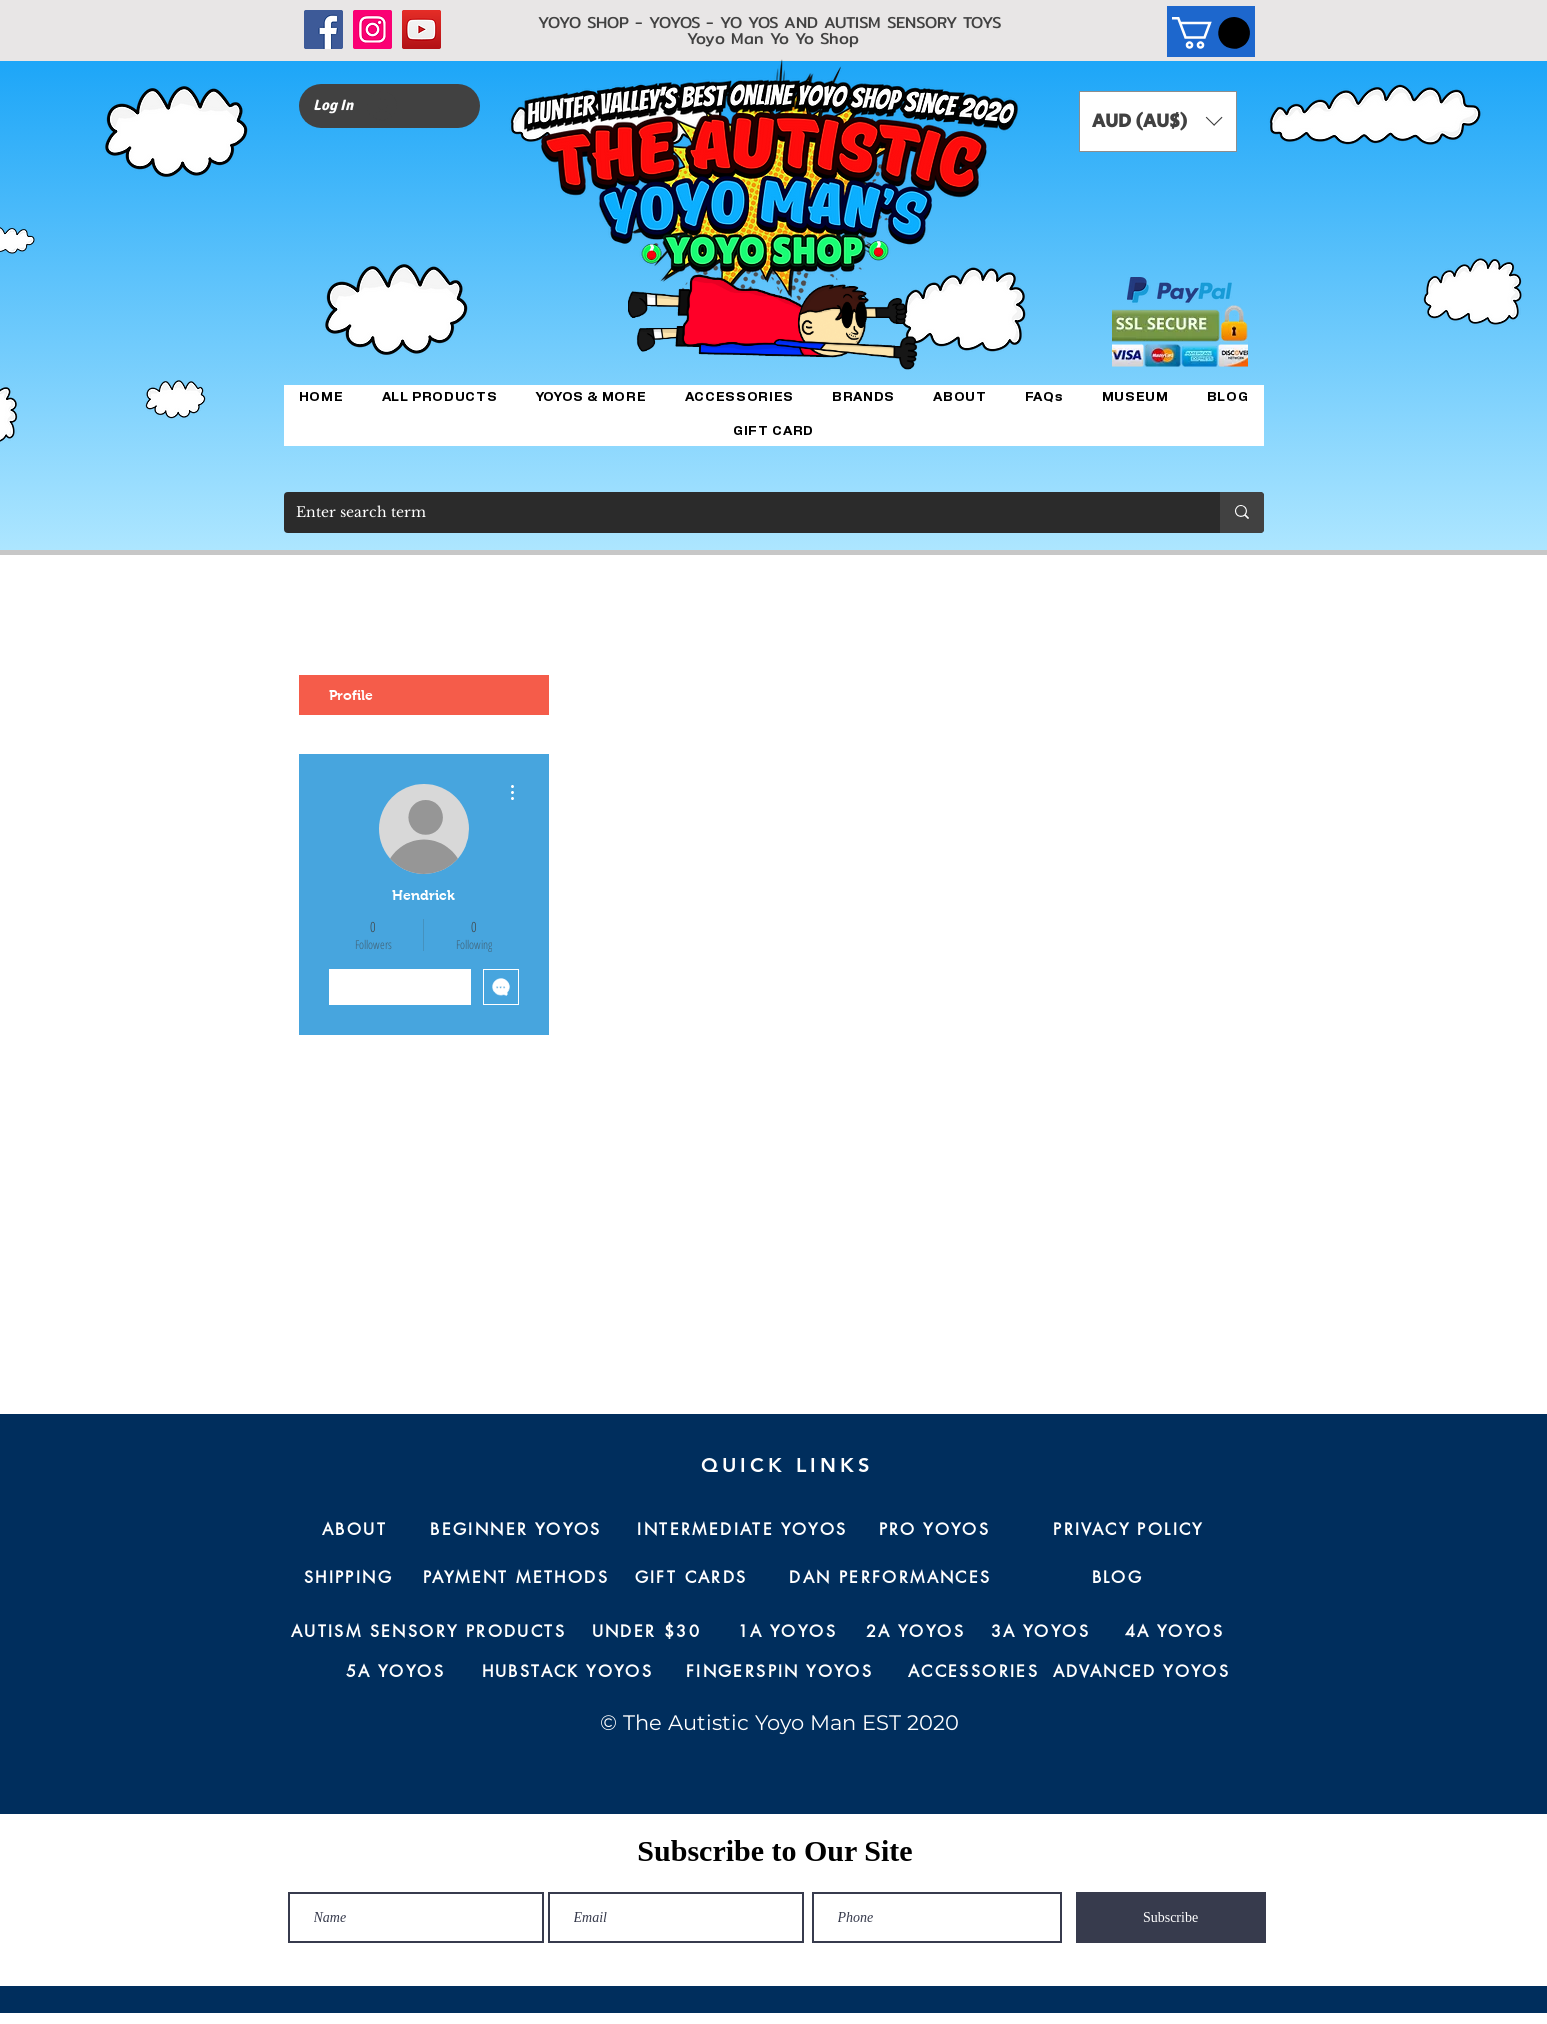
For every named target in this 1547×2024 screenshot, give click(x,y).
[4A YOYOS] (1175, 1632)
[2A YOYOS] (916, 1632)
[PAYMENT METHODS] (516, 1578)
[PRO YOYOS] (935, 1530)
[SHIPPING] (349, 1578)
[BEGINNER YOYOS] (516, 1530)
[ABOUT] (355, 1530)
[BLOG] (1118, 1578)
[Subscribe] (1171, 1917)
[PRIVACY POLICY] (1129, 1530)
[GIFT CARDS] (691, 1578)
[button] (1211, 33)
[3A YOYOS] (1041, 1632)
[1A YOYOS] (788, 1632)
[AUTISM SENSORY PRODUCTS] (429, 1632)
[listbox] (1158, 121)
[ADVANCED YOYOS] (1142, 1672)
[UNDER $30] (647, 1632)
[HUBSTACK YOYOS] (568, 1672)
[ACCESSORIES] (974, 1672)
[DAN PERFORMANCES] (891, 1578)
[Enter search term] (737, 512)
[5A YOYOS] (396, 1672)
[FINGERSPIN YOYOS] (780, 1672)
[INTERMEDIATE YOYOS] (743, 1530)
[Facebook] (323, 29)
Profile (351, 695)
